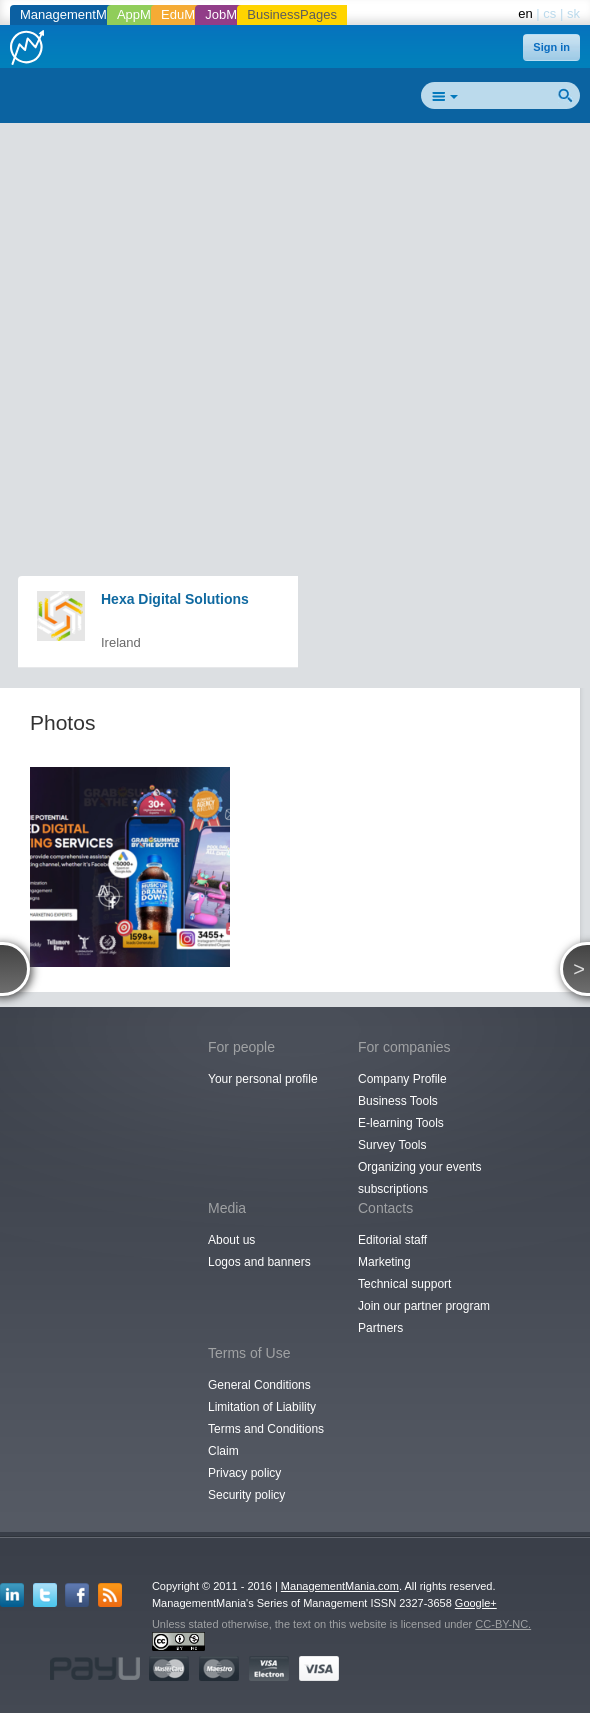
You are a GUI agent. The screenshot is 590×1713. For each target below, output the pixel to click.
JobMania (233, 14)
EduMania (190, 14)
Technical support (404, 1284)
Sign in (551, 47)
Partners (380, 1328)
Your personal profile (263, 1079)
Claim (223, 1451)
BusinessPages (292, 14)
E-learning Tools (401, 1123)
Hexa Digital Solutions (175, 599)
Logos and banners (259, 1262)
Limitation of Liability (262, 1407)
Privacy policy (244, 1473)
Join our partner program (424, 1306)
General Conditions (259, 1385)
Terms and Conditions (266, 1429)
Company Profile (402, 1079)
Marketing (384, 1262)
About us (231, 1240)
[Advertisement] (302, 276)
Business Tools (398, 1101)
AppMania (146, 14)
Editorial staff (392, 1240)
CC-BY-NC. (503, 1624)
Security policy (246, 1495)
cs (549, 13)
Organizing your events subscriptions (419, 1178)
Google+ (476, 1603)
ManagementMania (75, 14)
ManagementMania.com (340, 1586)
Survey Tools (392, 1145)
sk (573, 13)
